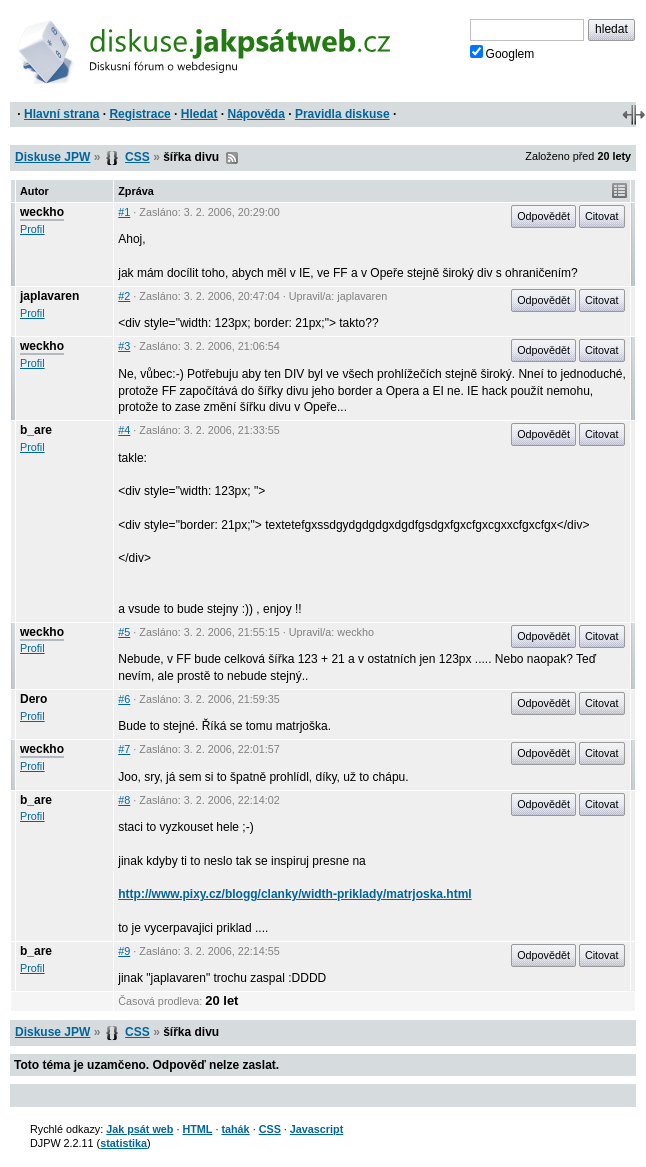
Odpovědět (543, 216)
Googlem (502, 53)
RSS (232, 158)
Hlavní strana (61, 114)
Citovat (602, 216)
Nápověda (256, 114)
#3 (124, 346)
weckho (42, 212)
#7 (124, 749)
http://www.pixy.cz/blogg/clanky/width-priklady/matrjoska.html (294, 894)
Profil (32, 229)
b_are (36, 430)
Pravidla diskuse (342, 114)
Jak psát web (139, 1129)
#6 (124, 699)
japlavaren (49, 296)
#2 (124, 296)
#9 (124, 951)
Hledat (199, 114)
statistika (123, 1143)
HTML (197, 1129)
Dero (33, 699)
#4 (124, 430)
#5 (124, 632)
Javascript (316, 1129)
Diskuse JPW (52, 157)
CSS (137, 157)
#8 (124, 800)
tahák (235, 1129)
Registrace (139, 114)
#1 (124, 212)
